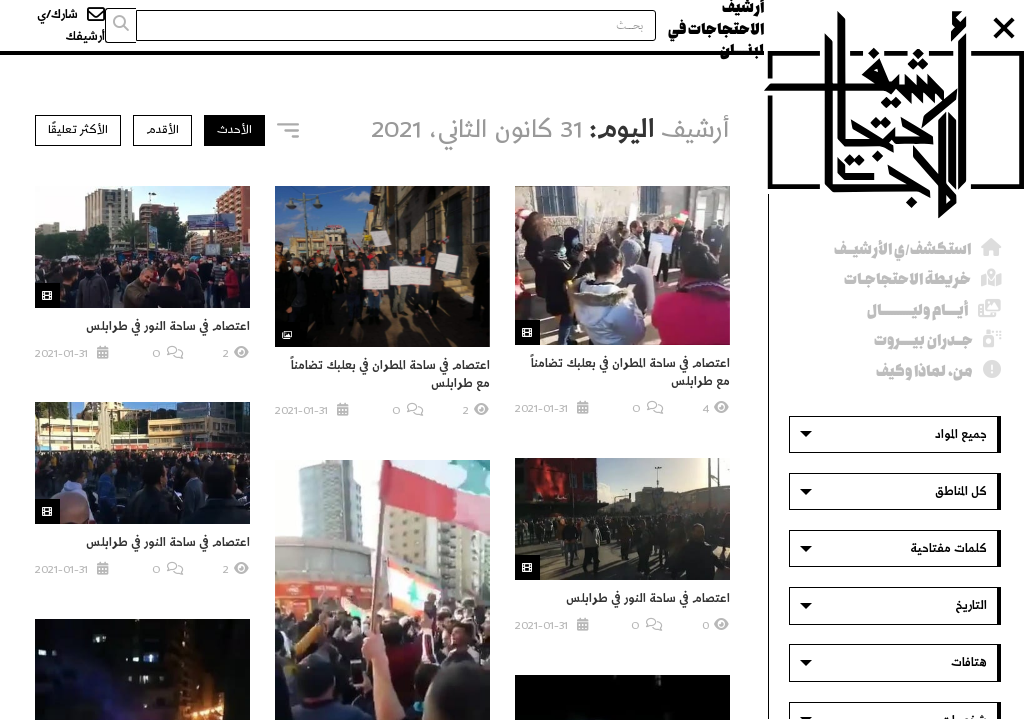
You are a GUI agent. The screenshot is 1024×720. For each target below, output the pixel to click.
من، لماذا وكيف (924, 371)
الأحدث (234, 129)
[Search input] (396, 25)
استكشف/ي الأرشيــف (902, 249)
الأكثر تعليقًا (78, 129)
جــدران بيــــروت (923, 340)
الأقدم (162, 129)
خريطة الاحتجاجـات (907, 279)
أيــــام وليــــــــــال (917, 310)
